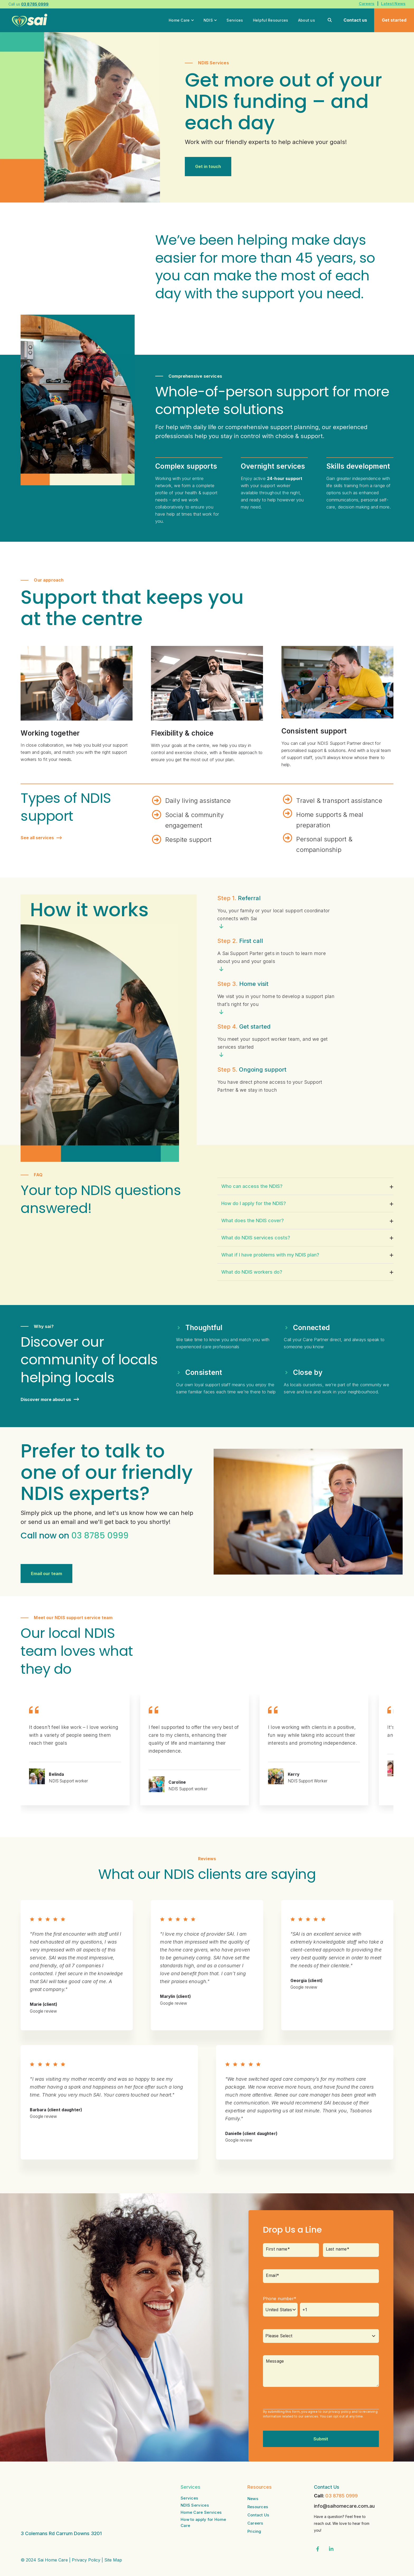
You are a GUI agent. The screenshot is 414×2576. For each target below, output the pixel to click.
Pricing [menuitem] (254, 2531)
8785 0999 (106, 1535)
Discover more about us (50, 1399)
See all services (41, 837)
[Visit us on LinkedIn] (331, 2549)
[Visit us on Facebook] (317, 2549)
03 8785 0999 (341, 2495)
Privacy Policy (86, 2535)
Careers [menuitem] (255, 2523)
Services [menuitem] (189, 2498)
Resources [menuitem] (257, 2506)
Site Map (113, 2535)
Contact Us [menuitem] (258, 2514)
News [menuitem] (252, 2498)
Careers (367, 3)
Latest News (393, 3)
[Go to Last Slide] (351, 1667)
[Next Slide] (367, 1667)
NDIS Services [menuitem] (195, 2505)
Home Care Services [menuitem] (201, 2512)
